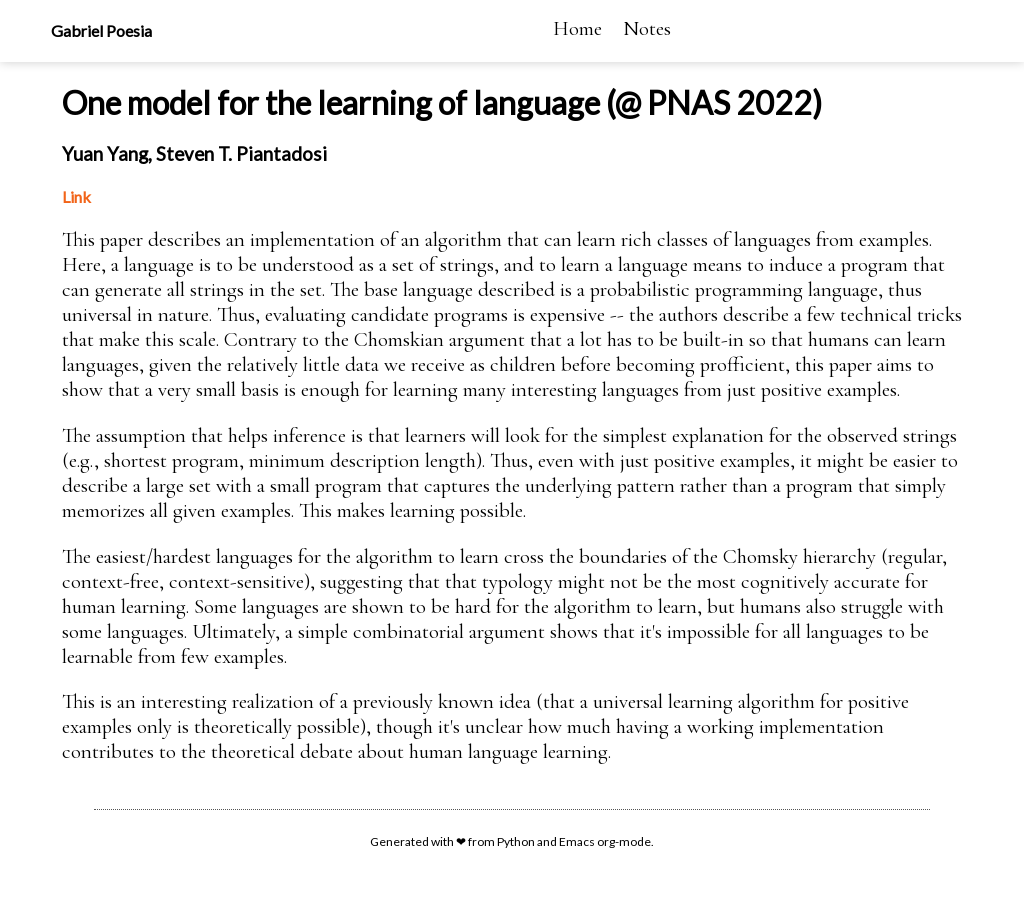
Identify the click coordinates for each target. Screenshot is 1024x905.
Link (76, 196)
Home (577, 28)
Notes (647, 28)
